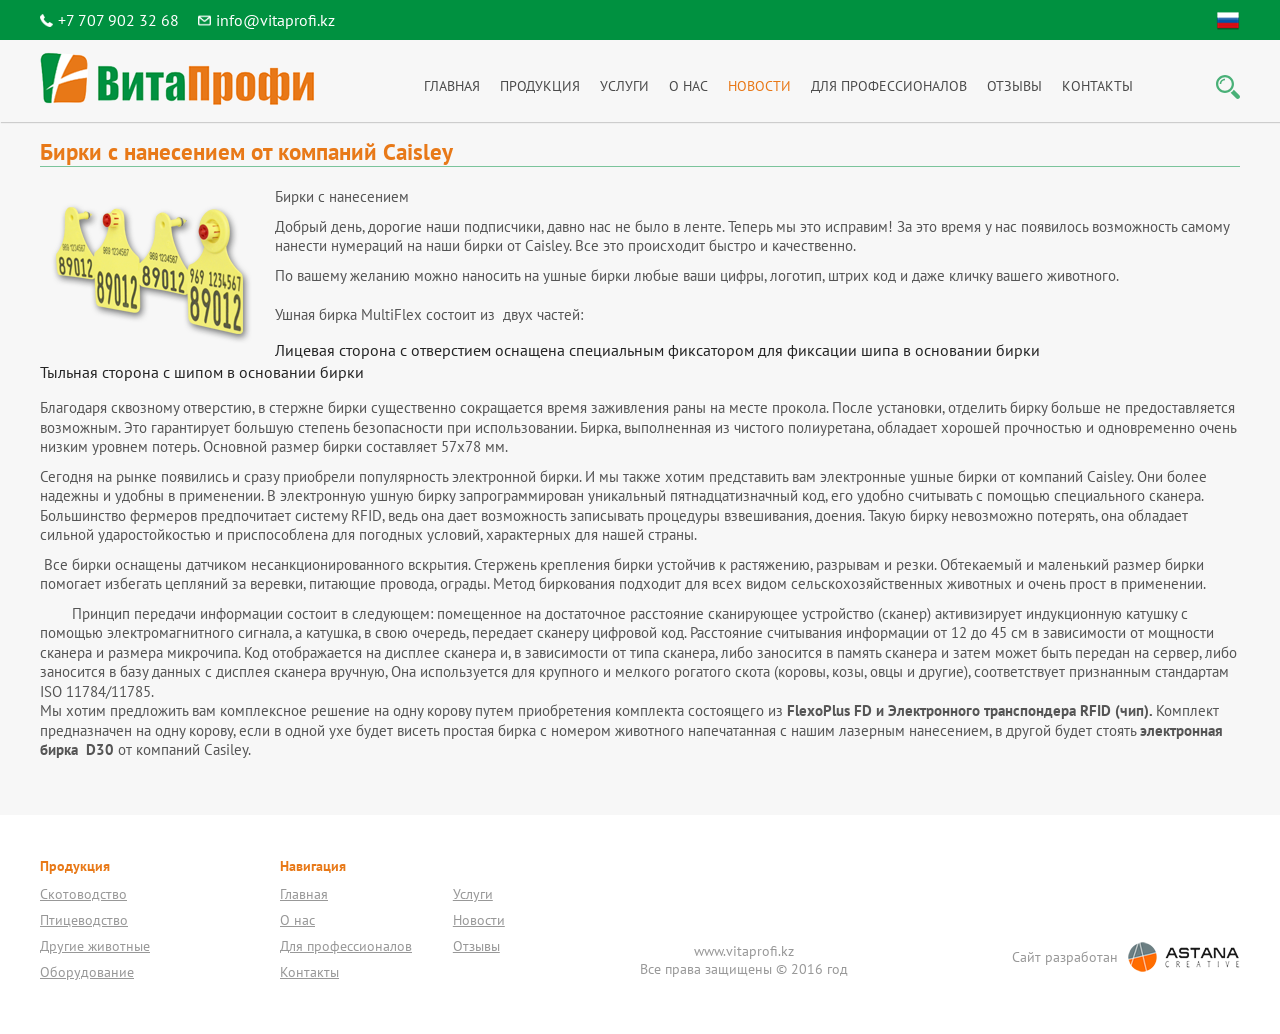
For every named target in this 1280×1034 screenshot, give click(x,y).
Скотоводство (83, 894)
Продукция (540, 86)
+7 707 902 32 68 (118, 20)
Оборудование (87, 972)
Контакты (1097, 86)
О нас (688, 86)
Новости (759, 86)
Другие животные (95, 946)
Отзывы (1014, 86)
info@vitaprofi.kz (275, 20)
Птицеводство (84, 920)
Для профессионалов (889, 86)
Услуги (624, 86)
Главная (452, 86)
